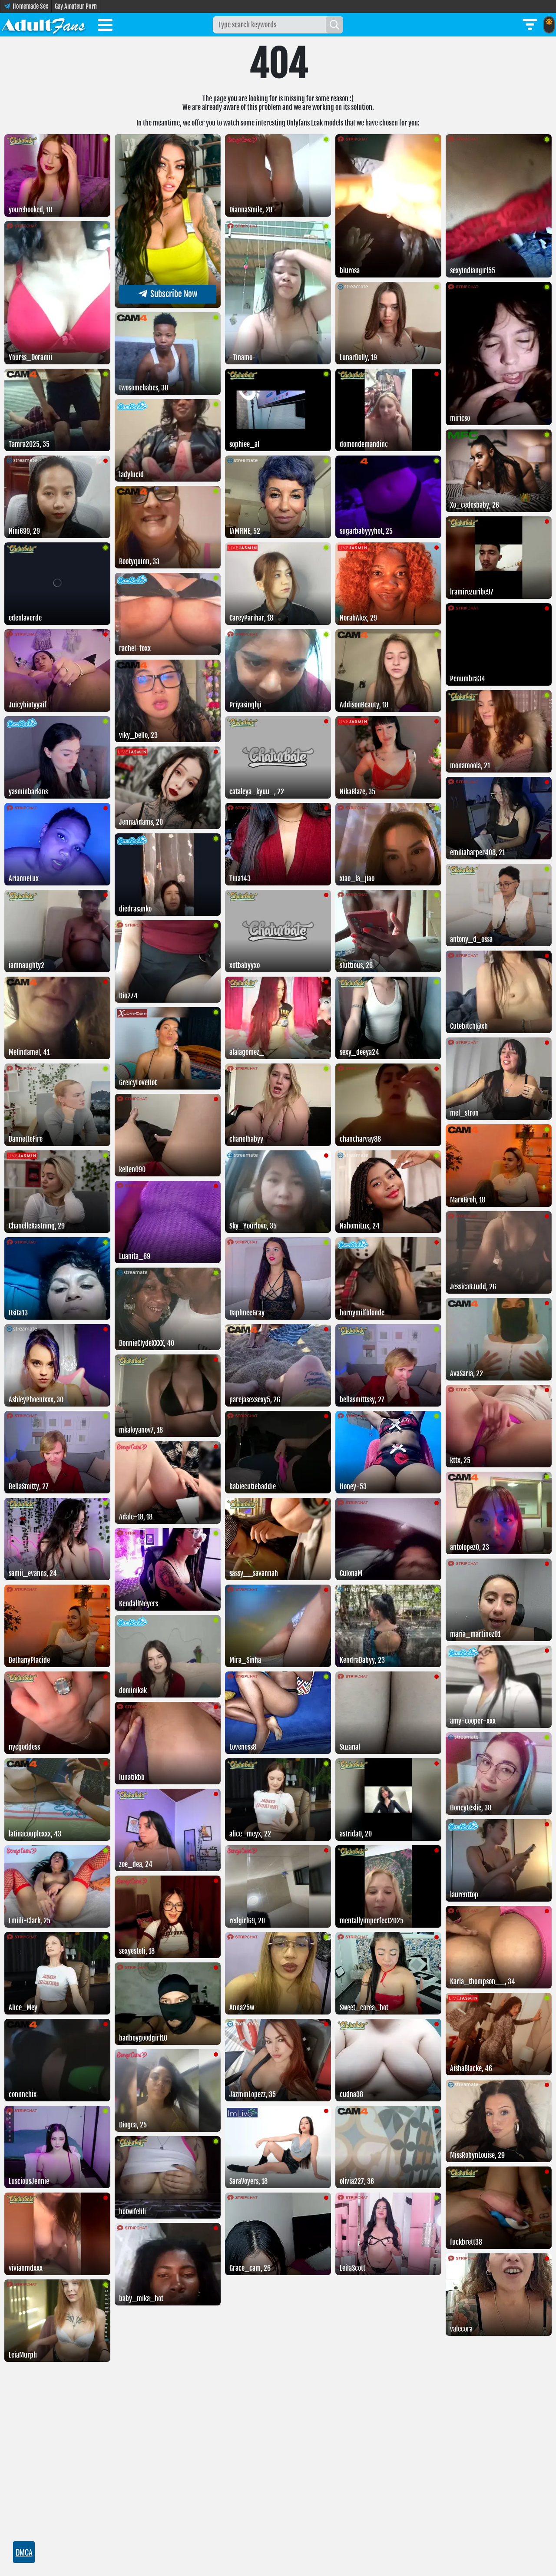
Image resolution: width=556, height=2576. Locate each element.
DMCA (24, 2552)
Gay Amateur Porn (76, 6)
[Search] (334, 24)
